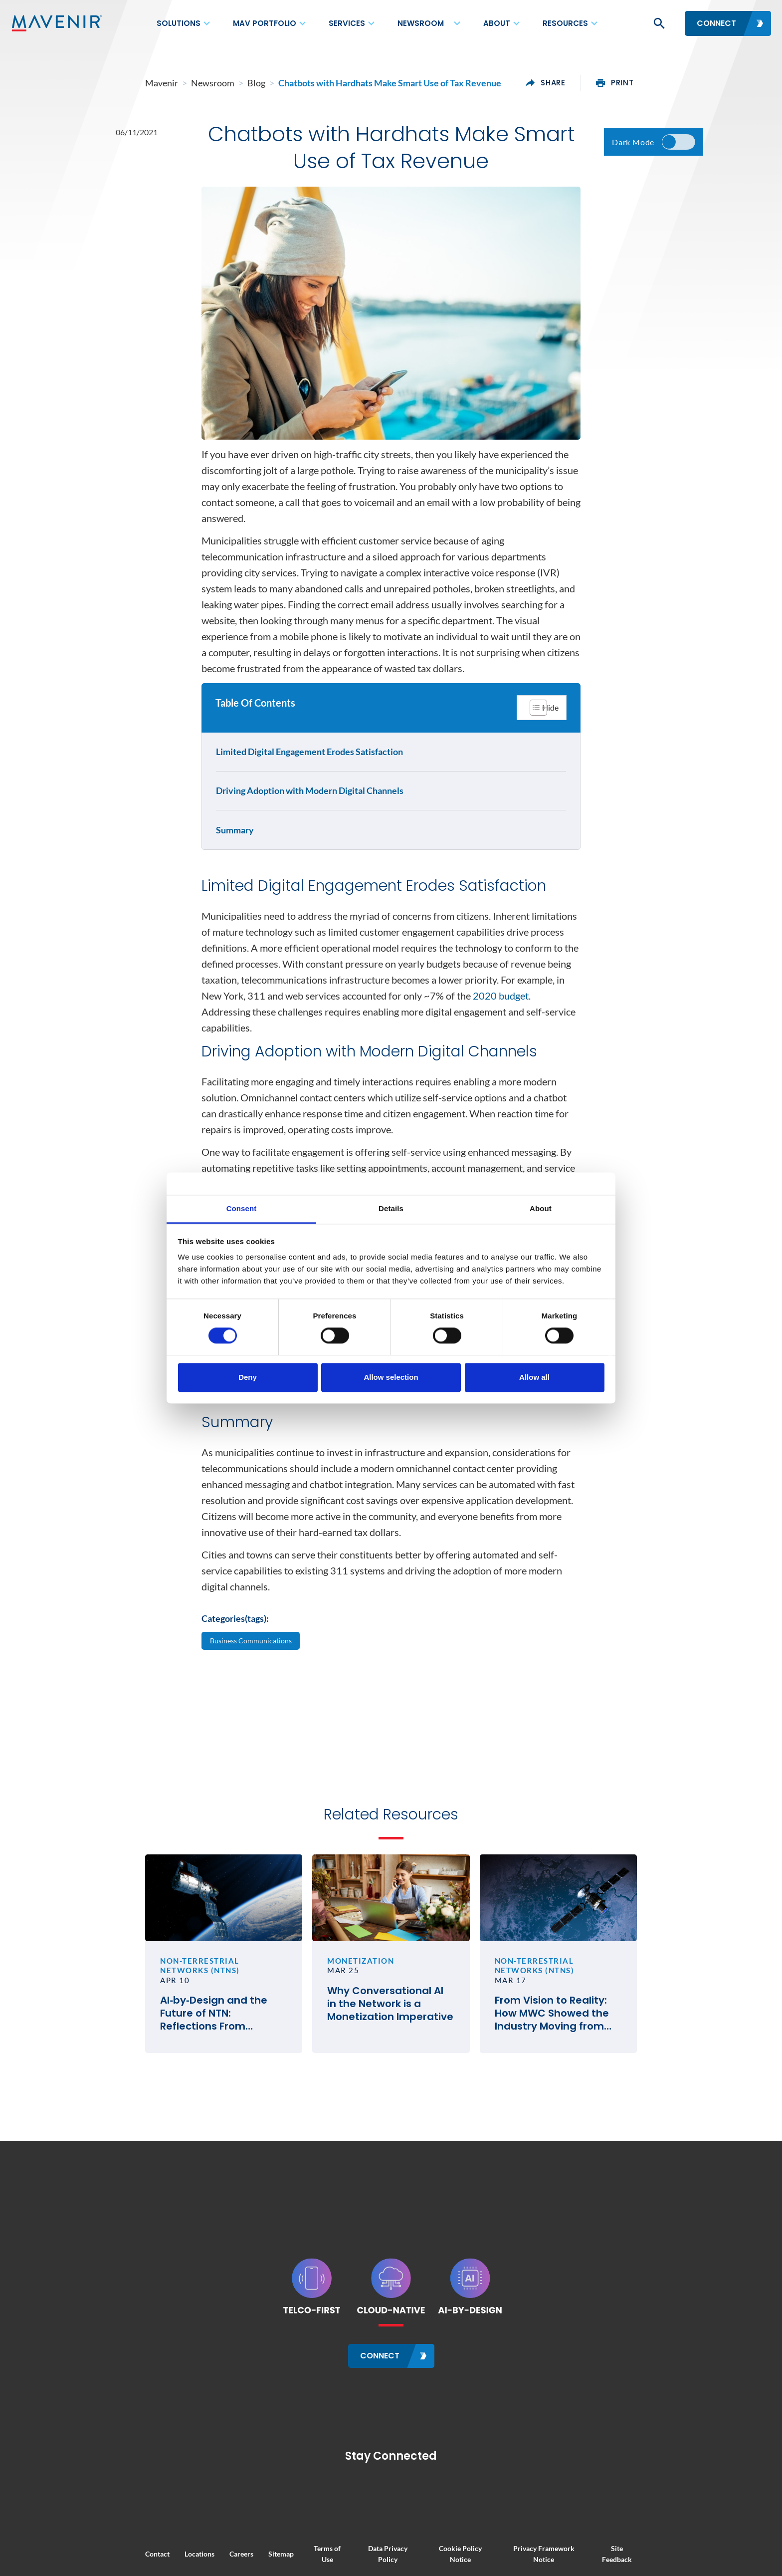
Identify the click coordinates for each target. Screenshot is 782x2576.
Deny (247, 1377)
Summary (237, 846)
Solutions (178, 23)
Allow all (534, 1377)
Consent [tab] (241, 1208)
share (619, 82)
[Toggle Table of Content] (540, 723)
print (688, 82)
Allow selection (391, 1377)
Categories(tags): (235, 1713)
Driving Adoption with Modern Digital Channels (311, 807)
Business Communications (256, 1737)
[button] (658, 23)
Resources (565, 23)
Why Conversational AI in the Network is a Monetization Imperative (376, 2133)
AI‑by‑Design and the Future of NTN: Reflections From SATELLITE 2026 (166, 2133)
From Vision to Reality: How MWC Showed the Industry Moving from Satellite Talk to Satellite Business (605, 2133)
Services (347, 23)
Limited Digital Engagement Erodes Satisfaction (311, 768)
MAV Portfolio (264, 23)
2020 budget (501, 1049)
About (496, 23)
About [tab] (541, 1208)
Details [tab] (391, 1208)
